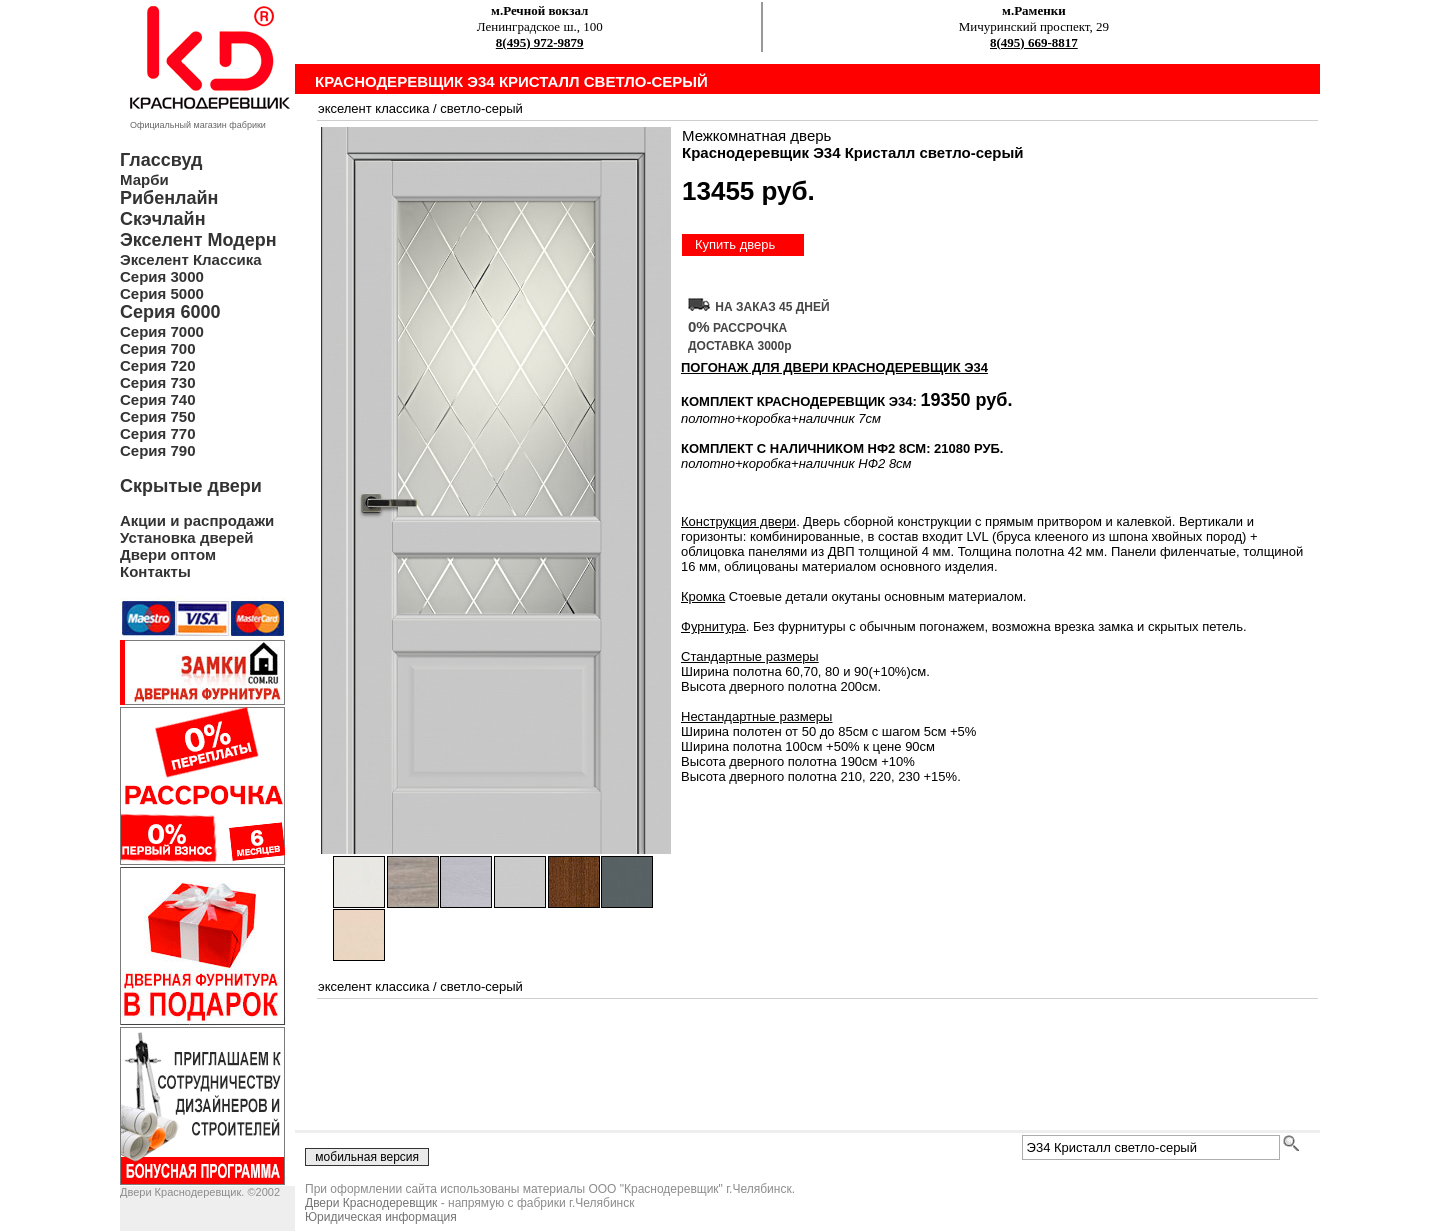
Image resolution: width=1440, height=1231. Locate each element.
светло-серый (481, 108)
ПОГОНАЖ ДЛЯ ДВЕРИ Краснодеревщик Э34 (834, 367)
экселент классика (373, 108)
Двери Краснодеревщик (371, 1203)
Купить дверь (735, 244)
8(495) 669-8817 (1034, 42)
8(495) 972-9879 (540, 42)
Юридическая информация (381, 1217)
